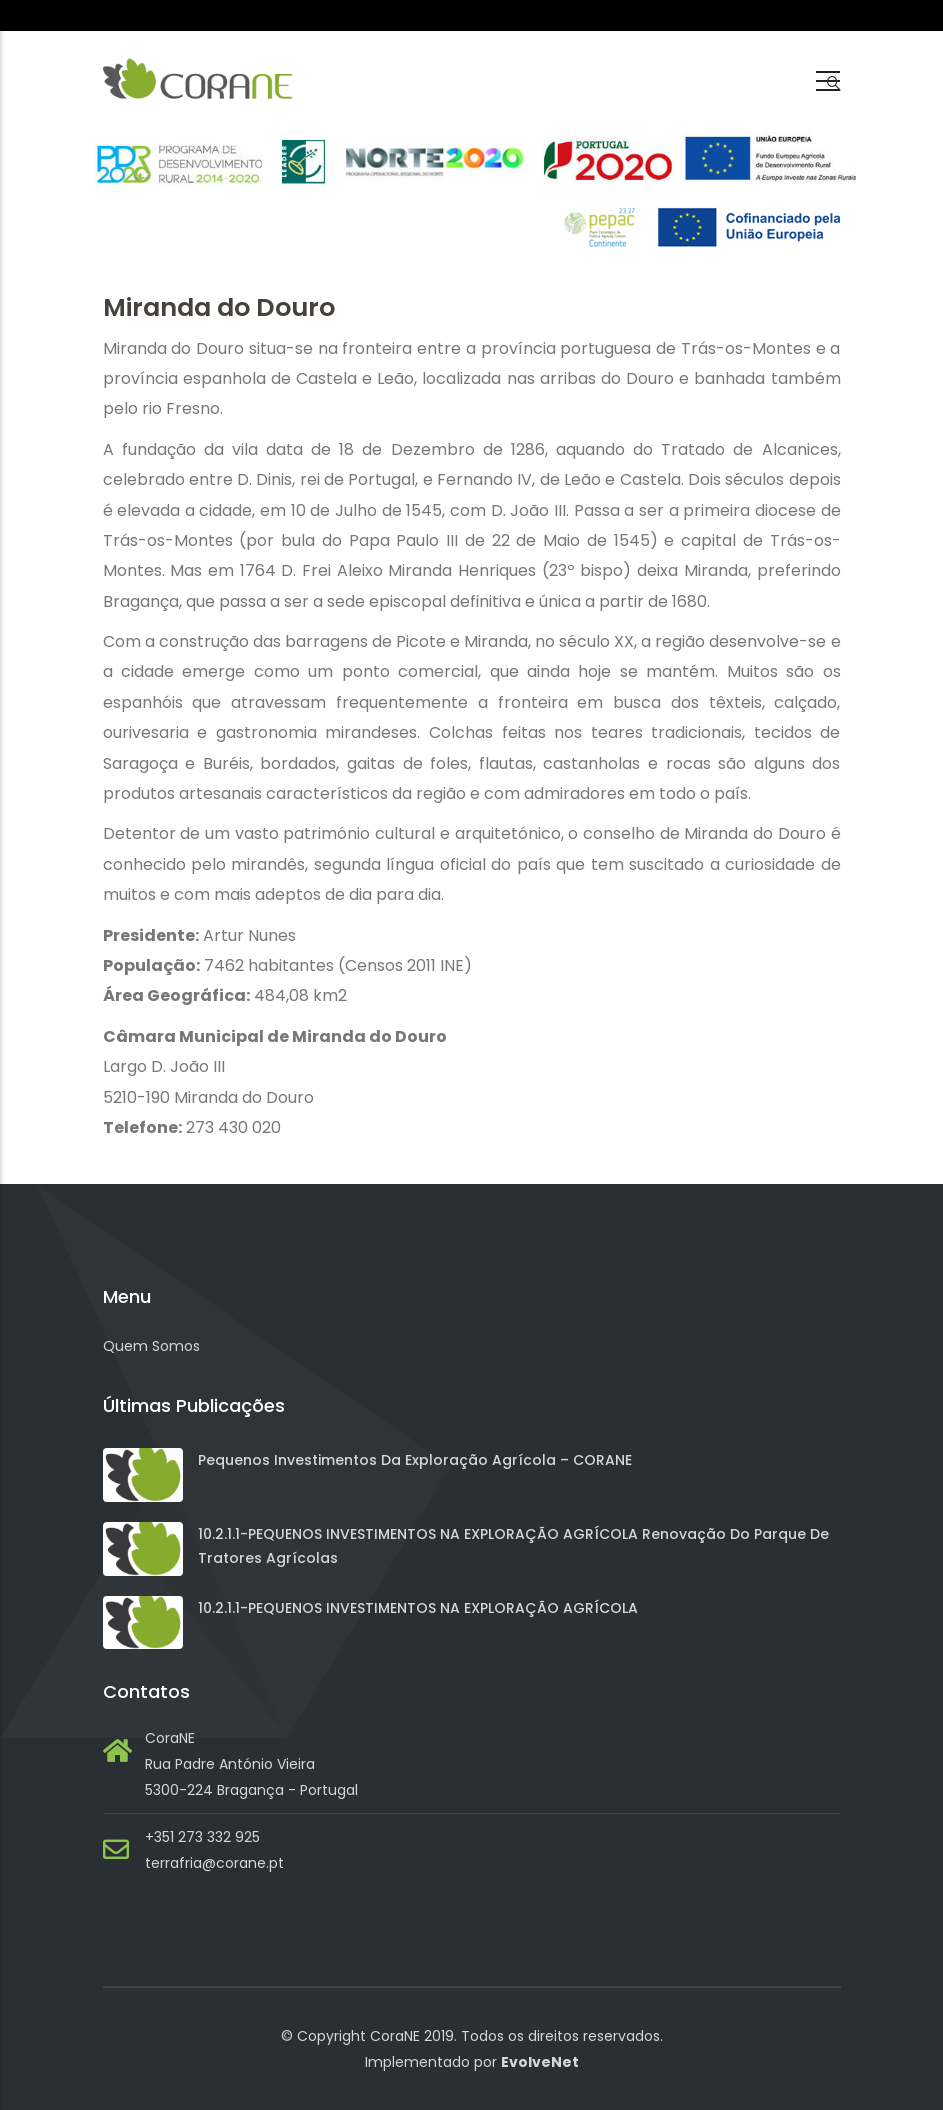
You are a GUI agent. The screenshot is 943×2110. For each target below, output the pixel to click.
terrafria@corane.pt (214, 1863)
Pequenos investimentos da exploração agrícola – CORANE (415, 1460)
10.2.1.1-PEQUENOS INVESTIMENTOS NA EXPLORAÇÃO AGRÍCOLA (418, 1608)
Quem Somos (151, 1346)
